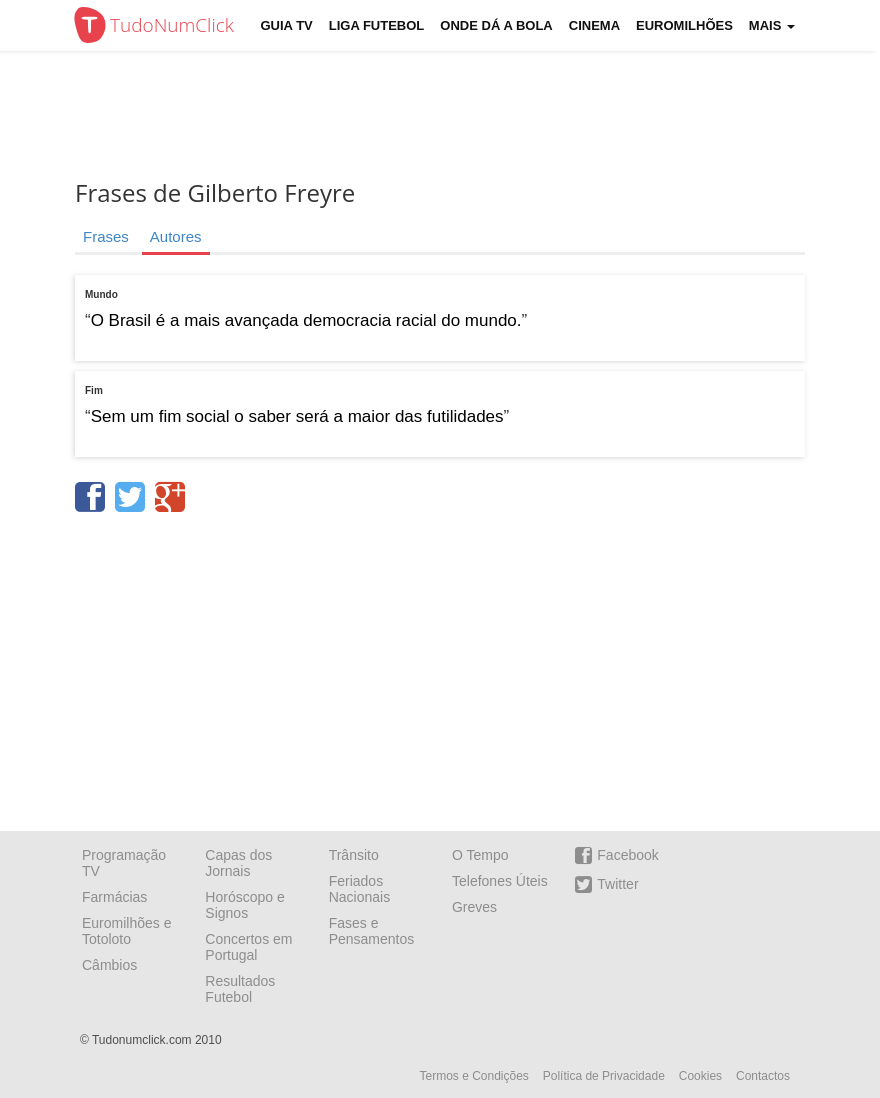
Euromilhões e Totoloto (127, 931)
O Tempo (480, 855)
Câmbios (109, 965)
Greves (474, 907)
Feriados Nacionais (359, 889)
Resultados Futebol (240, 989)
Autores (176, 236)
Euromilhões (684, 25)
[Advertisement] (455, 115)
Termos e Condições (473, 1076)
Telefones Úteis (500, 881)
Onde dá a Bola (496, 25)
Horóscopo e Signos (244, 905)
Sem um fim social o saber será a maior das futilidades (297, 416)
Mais (772, 25)
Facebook (616, 855)
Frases (106, 236)
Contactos (763, 1076)
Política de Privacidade (604, 1076)
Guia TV (287, 25)
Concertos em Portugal (248, 947)
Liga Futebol (377, 25)
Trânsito (354, 855)
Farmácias (114, 897)
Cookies (700, 1076)
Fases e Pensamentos (372, 931)
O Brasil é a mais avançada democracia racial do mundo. (306, 320)
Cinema (594, 25)
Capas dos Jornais (238, 863)
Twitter (606, 884)
